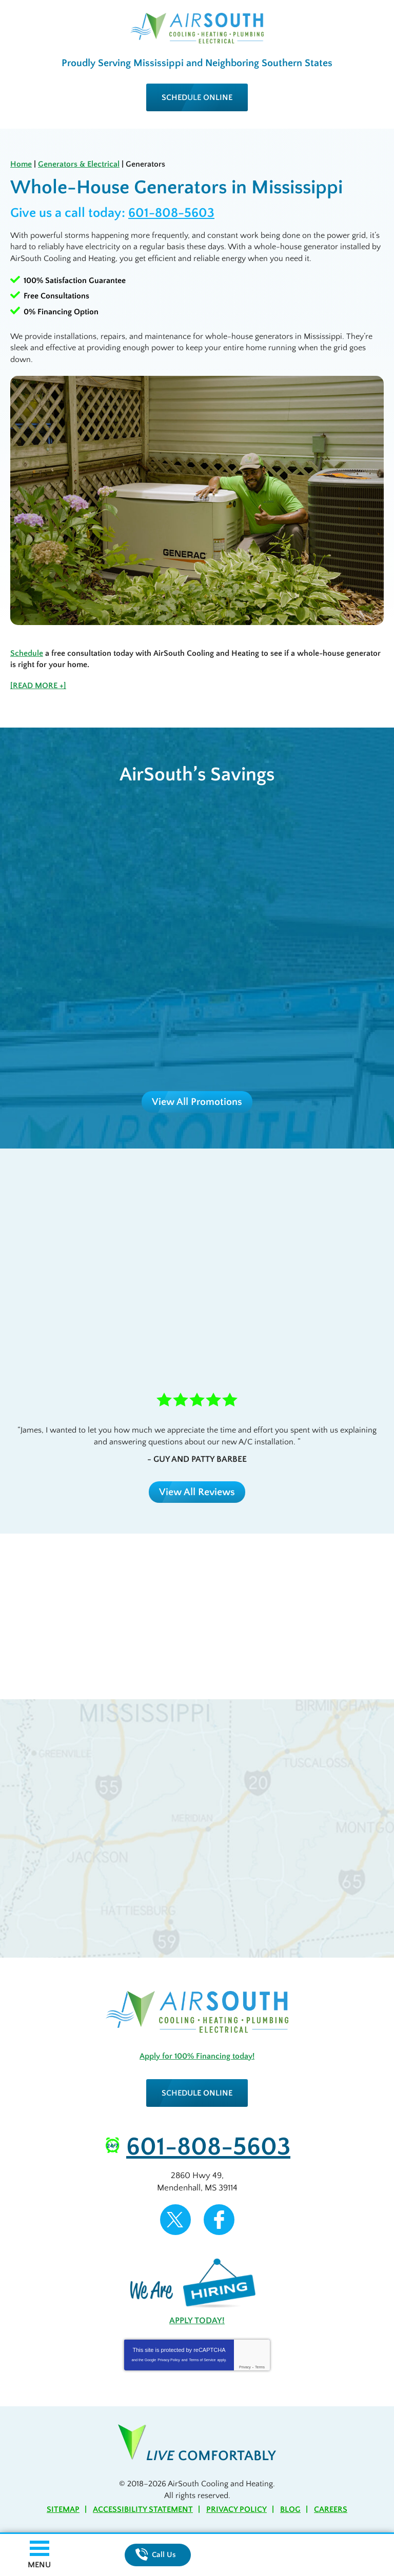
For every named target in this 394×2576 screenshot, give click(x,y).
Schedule (26, 653)
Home (21, 164)
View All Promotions (197, 1102)
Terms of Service (202, 2360)
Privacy (245, 2367)
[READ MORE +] (38, 685)
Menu (39, 2564)
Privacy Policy (168, 2360)
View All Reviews (197, 1492)
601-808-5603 (171, 213)
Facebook (219, 2219)
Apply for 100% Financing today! (197, 2056)
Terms (260, 2367)
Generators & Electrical (79, 164)
